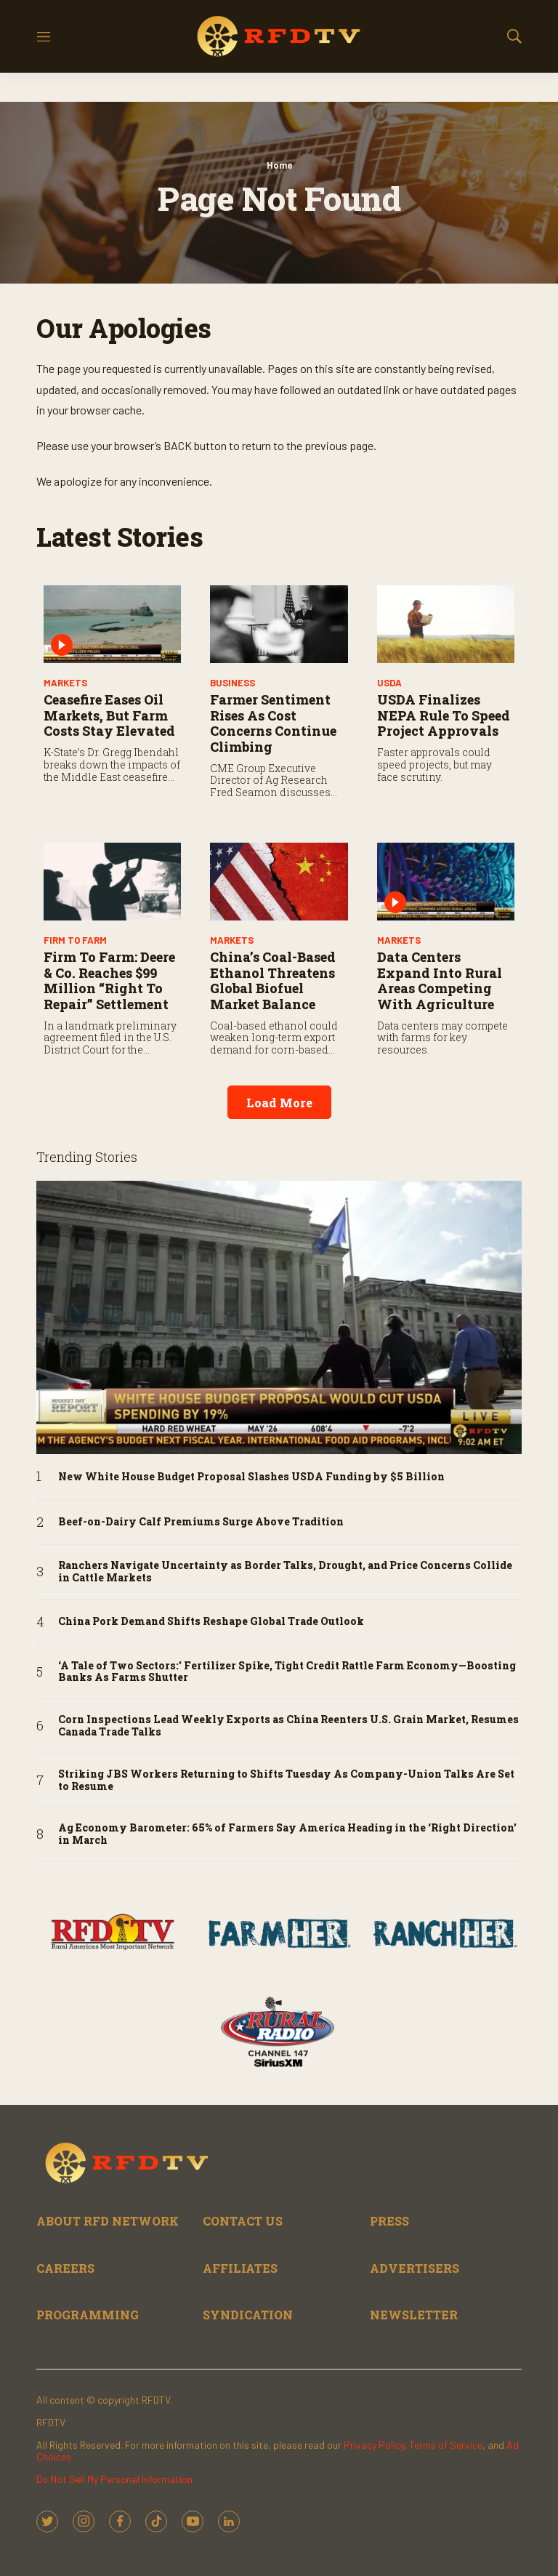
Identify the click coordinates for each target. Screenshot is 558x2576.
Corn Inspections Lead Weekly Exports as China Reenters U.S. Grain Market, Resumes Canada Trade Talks (288, 1726)
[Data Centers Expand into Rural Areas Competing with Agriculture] (445, 881)
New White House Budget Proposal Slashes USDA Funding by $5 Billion (251, 1477)
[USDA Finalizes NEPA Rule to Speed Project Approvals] (445, 624)
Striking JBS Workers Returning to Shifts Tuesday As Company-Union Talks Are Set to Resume (286, 1780)
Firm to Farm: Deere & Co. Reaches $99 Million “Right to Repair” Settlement (109, 980)
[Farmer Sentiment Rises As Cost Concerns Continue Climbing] (278, 624)
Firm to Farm (75, 940)
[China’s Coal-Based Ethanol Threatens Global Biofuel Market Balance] (278, 881)
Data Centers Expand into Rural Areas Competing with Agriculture (439, 980)
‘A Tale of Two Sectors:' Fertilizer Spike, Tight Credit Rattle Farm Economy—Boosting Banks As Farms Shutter (287, 1672)
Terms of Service (445, 2445)
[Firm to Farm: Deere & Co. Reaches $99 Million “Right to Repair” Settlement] (112, 881)
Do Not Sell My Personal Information (114, 2479)
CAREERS (65, 2268)
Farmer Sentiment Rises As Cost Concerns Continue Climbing (273, 723)
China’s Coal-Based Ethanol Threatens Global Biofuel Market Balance (273, 980)
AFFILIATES (240, 2268)
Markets (65, 683)
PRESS (389, 2221)
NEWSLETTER (414, 2315)
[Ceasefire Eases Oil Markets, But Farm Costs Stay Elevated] (112, 624)
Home (279, 165)
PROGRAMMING (87, 2315)
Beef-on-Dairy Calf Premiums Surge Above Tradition (201, 1522)
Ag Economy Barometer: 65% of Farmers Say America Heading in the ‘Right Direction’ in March (287, 1834)
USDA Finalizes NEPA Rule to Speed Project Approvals (443, 715)
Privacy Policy (374, 2445)
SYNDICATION (248, 2315)
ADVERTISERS (414, 2268)
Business (232, 683)
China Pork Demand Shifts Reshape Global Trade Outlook (211, 1622)
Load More (279, 1102)
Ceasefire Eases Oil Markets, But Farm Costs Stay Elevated (109, 715)
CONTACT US (243, 2221)
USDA (389, 683)
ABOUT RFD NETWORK (107, 2221)
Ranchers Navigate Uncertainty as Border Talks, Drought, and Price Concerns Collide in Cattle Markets (285, 1572)
